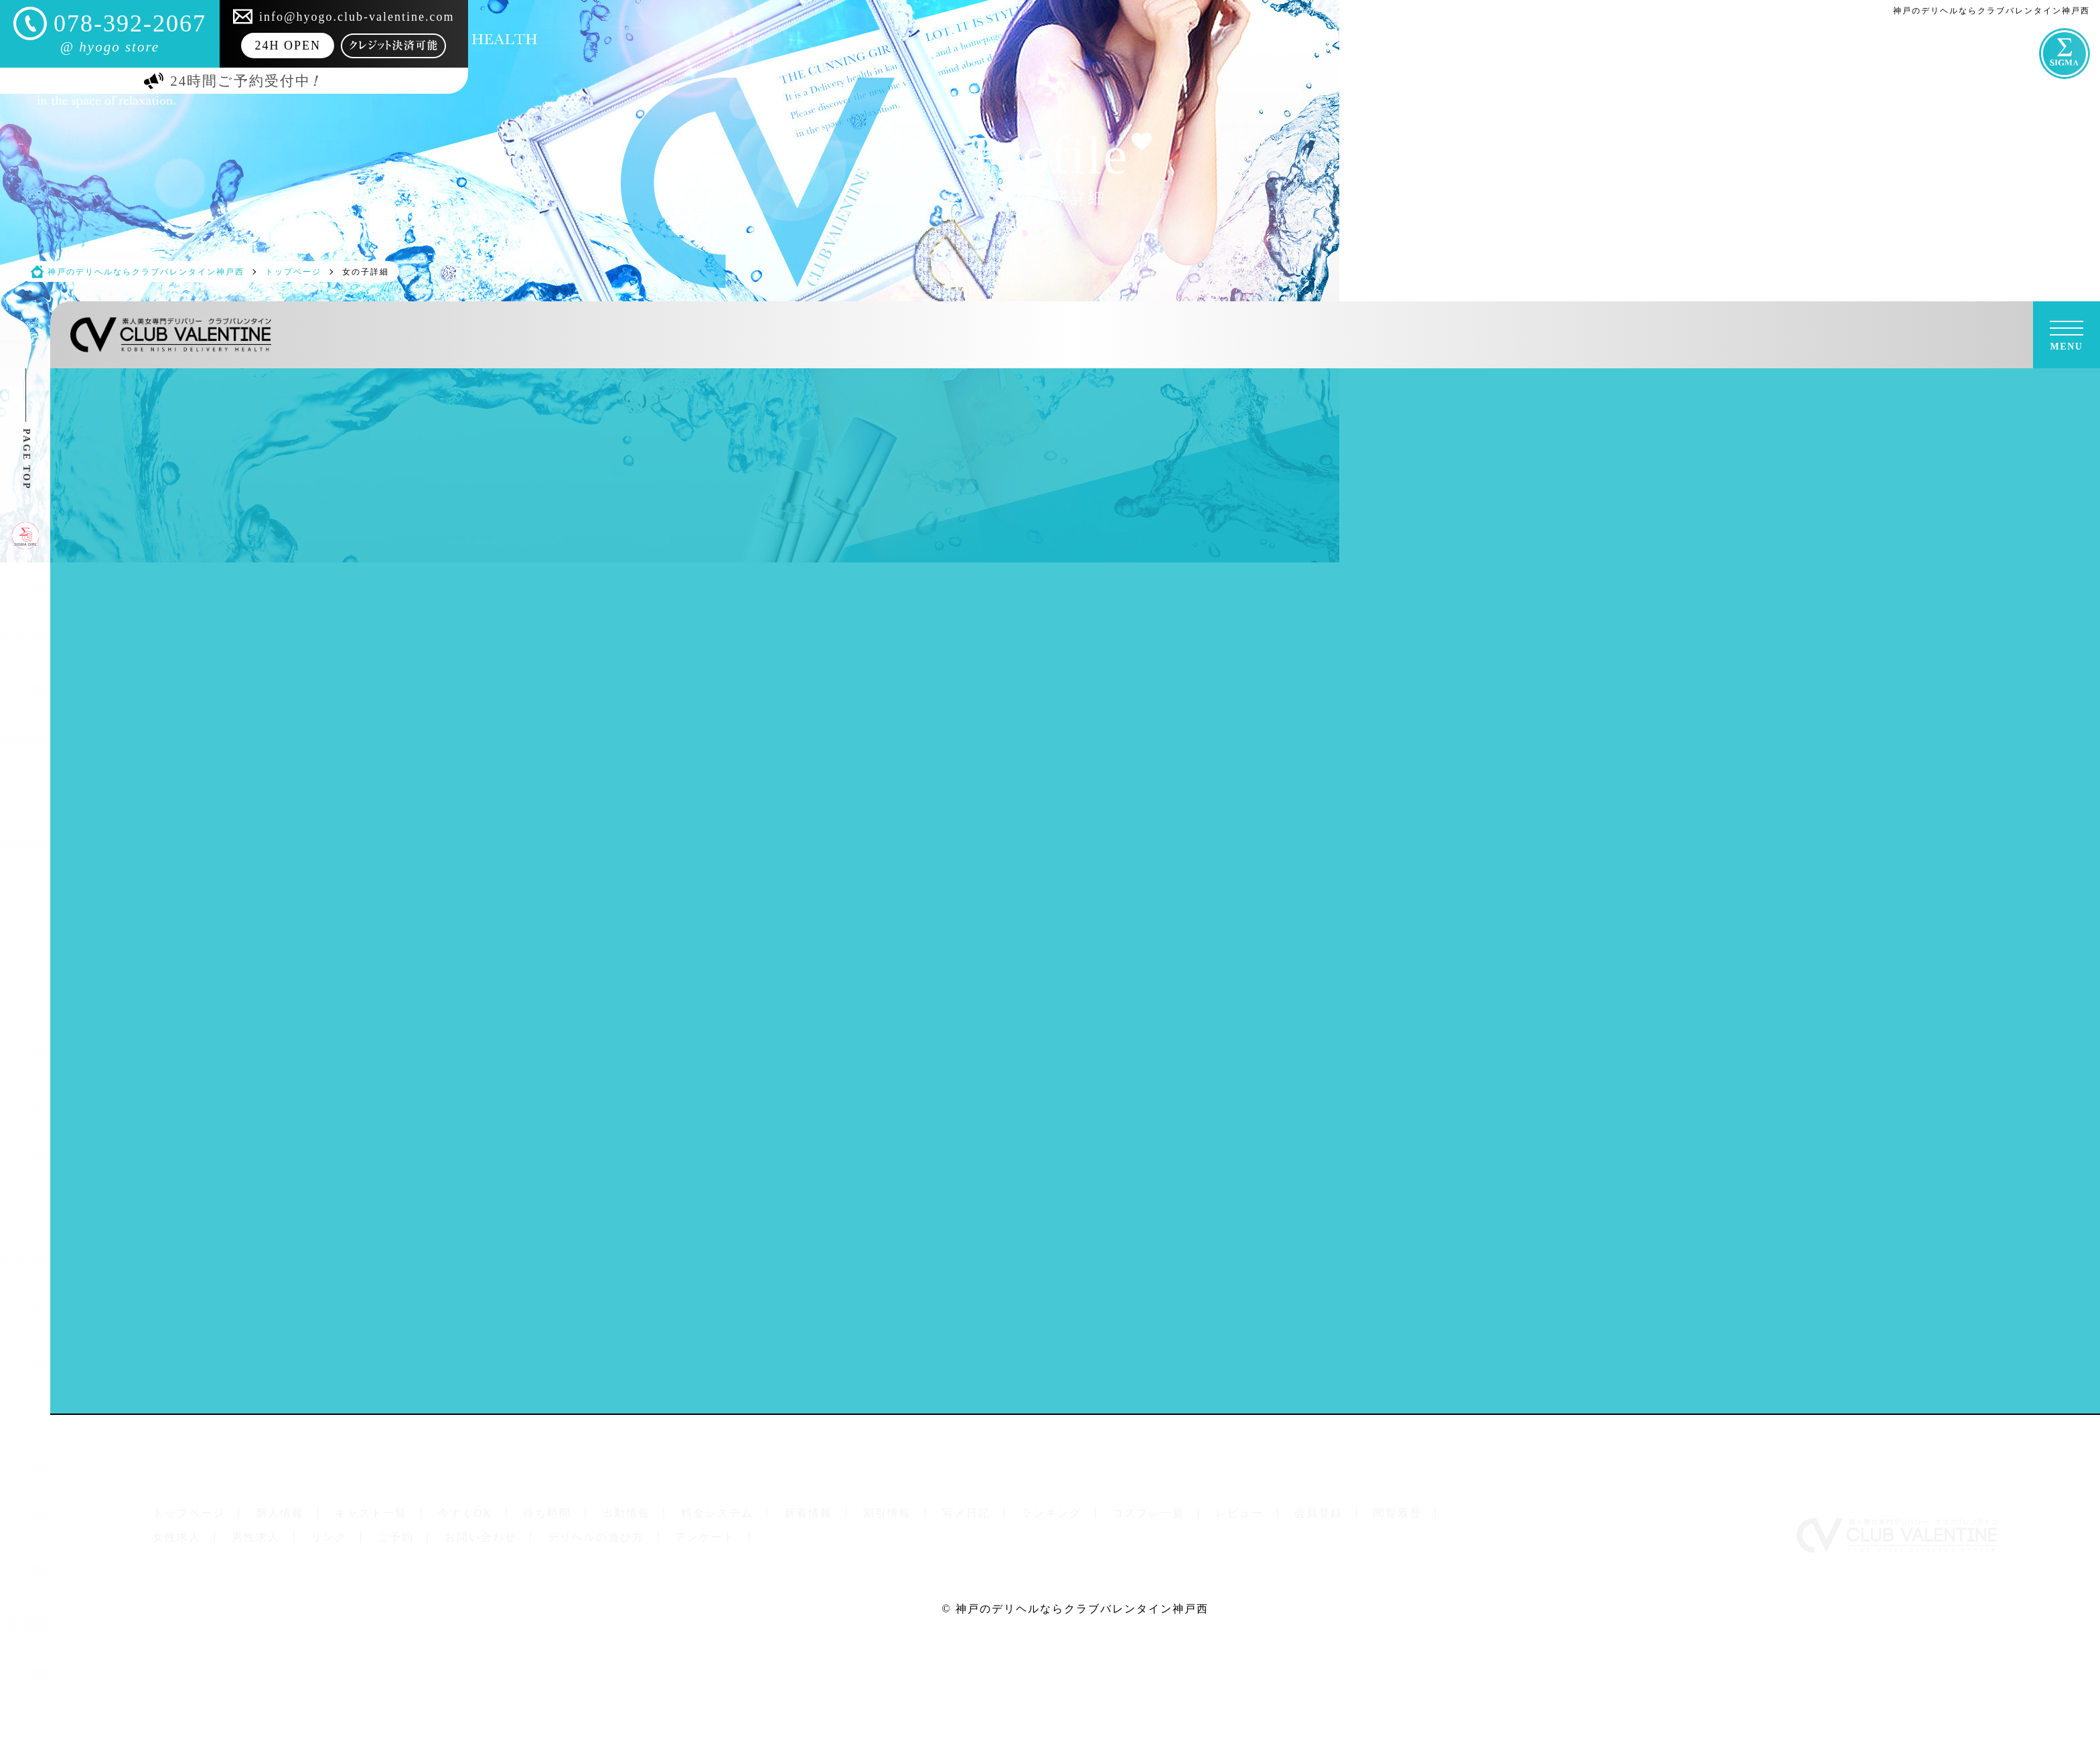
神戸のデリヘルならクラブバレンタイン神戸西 (1082, 1608)
